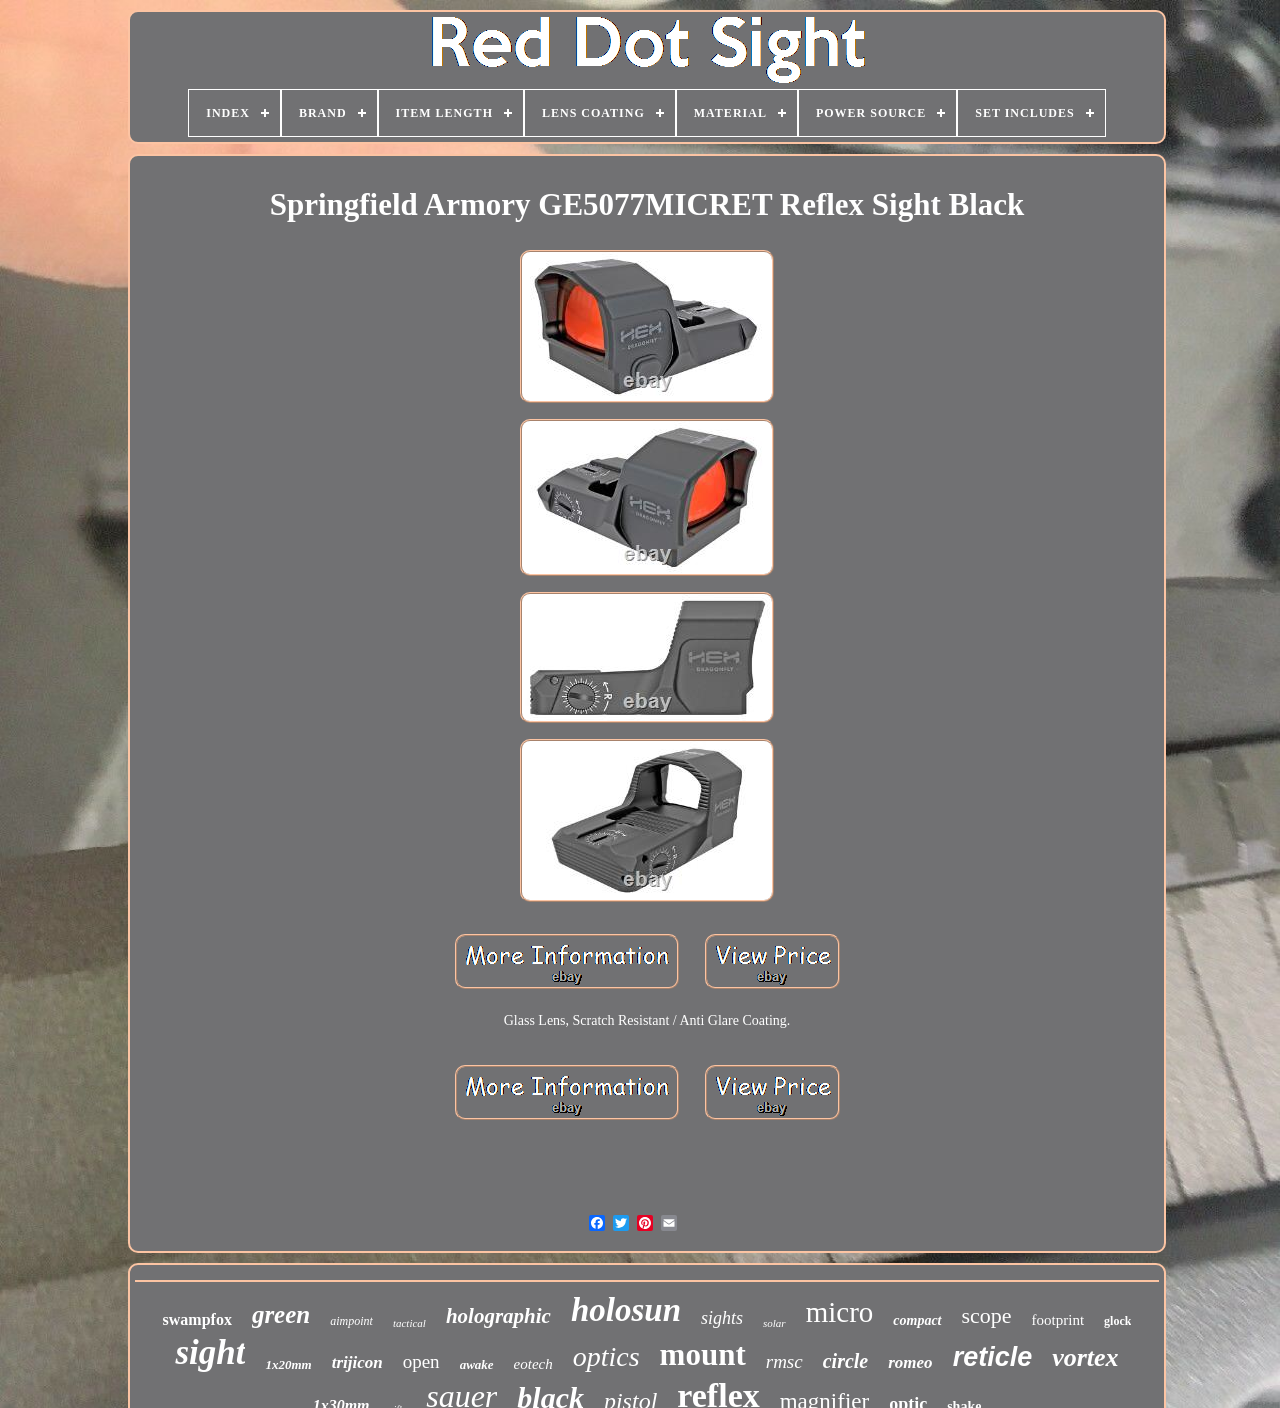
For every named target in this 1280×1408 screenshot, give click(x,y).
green (281, 1314)
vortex (1085, 1357)
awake (477, 1364)
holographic (498, 1316)
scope (987, 1315)
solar (774, 1323)
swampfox (197, 1319)
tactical (409, 1323)
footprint (1058, 1320)
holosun (626, 1310)
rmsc (784, 1361)
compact (917, 1320)
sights (722, 1318)
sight (210, 1352)
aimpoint (351, 1321)
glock (1117, 1321)
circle (846, 1361)
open (421, 1361)
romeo (910, 1362)
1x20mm (288, 1364)
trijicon (357, 1362)
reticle (993, 1357)
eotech (533, 1364)
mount (703, 1354)
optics (606, 1356)
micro (840, 1312)
